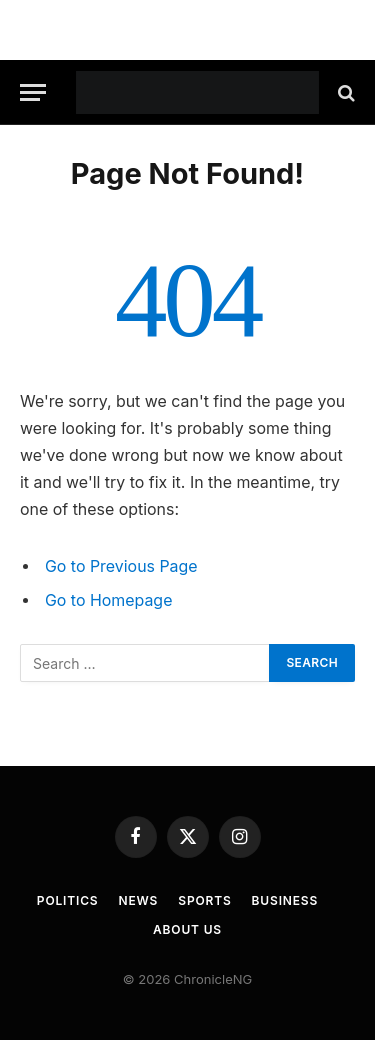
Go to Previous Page (121, 566)
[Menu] (33, 92)
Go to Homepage (108, 600)
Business (285, 900)
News (139, 900)
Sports (204, 900)
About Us (187, 929)
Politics (68, 900)
